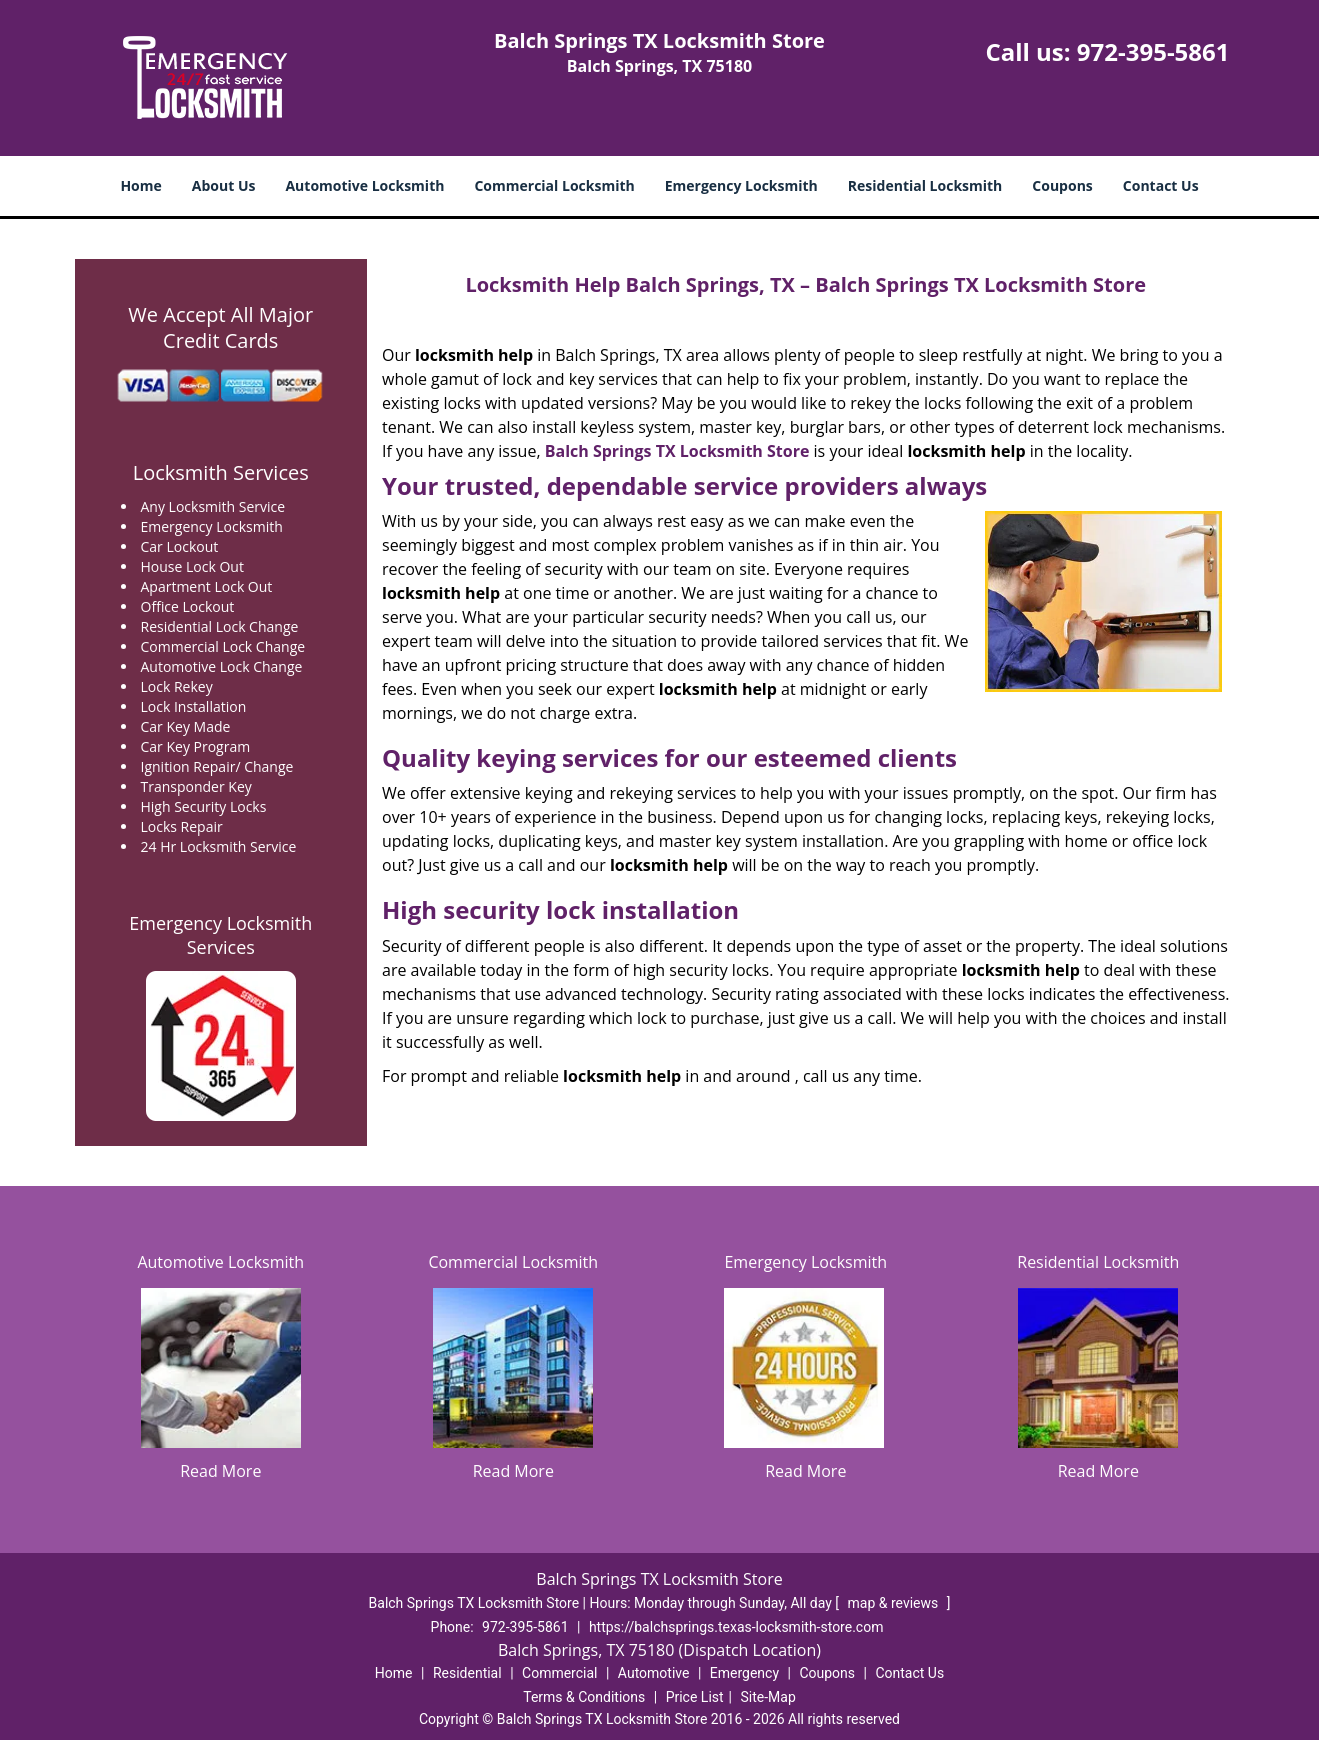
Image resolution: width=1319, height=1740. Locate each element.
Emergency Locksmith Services (220, 935)
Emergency (744, 1673)
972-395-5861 (1153, 51)
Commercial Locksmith (554, 185)
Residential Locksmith (925, 185)
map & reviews (895, 1603)
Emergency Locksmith (741, 185)
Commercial (559, 1673)
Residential (467, 1673)
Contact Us (1161, 185)
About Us (224, 185)
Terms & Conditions (584, 1697)
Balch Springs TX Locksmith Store (677, 451)
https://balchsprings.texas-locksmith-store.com (736, 1627)
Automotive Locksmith (364, 185)
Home (140, 185)
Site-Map (768, 1697)
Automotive (654, 1673)
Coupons (1062, 185)
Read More (220, 1471)
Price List (695, 1697)
